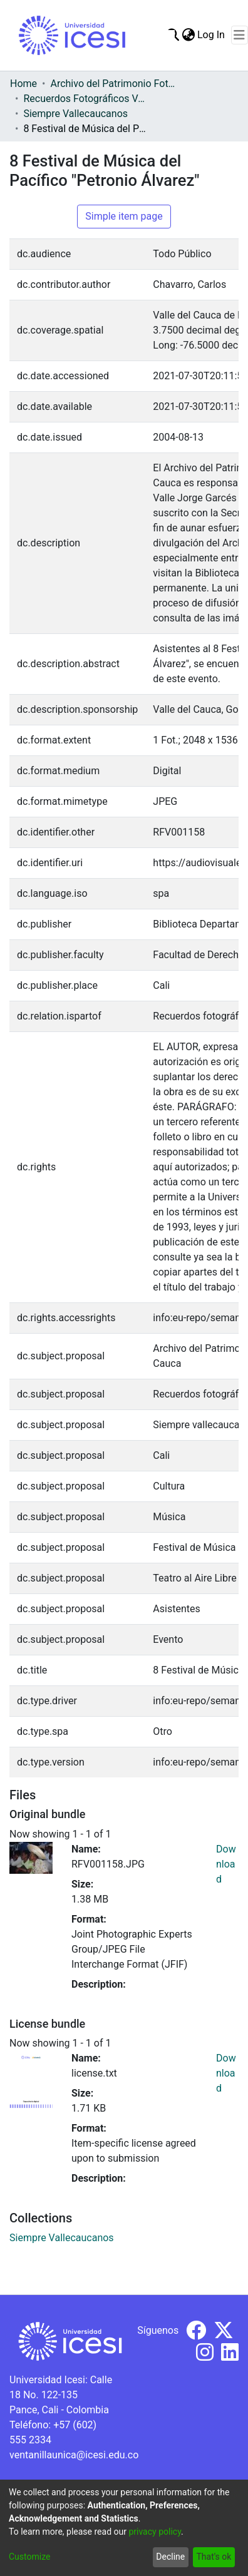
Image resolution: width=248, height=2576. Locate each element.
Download (226, 1864)
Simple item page (124, 216)
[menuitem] (188, 35)
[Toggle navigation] (239, 35)
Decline (170, 2557)
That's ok (213, 2557)
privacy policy (154, 2532)
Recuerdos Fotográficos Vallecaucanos (85, 99)
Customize (29, 2557)
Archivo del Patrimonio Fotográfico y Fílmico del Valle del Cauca (112, 83)
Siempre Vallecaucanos (75, 114)
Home (23, 83)
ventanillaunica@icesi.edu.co (73, 2455)
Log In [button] (211, 35)
